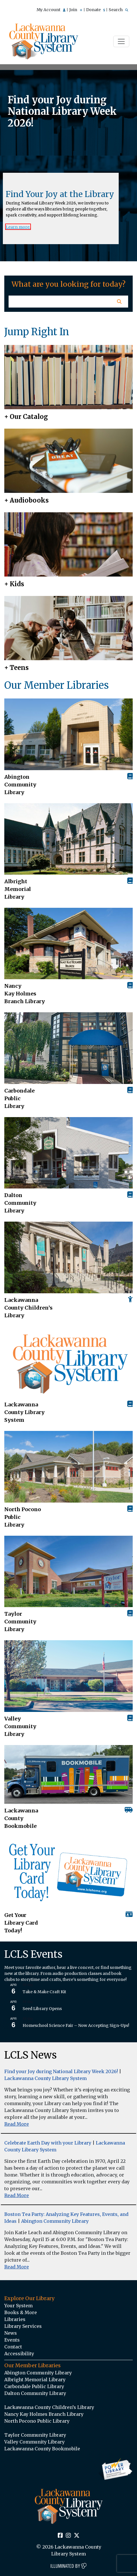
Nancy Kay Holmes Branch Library (24, 994)
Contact (13, 2347)
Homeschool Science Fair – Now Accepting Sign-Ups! (76, 2025)
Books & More (20, 2312)
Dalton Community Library (20, 1203)
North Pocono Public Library (22, 1517)
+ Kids (14, 584)
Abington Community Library (55, 2221)
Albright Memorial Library (17, 889)
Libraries (14, 2319)
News (10, 2333)
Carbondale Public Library (19, 1098)
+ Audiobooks (26, 500)
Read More (16, 2124)
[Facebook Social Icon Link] (60, 2535)
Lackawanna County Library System (24, 1412)
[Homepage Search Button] (119, 302)
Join (75, 9)
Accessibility (19, 2353)
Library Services (23, 2326)
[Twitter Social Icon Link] (77, 2535)
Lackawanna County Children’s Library (28, 1308)
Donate (95, 9)
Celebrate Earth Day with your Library (47, 2143)
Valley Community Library (20, 1726)
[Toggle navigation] (121, 41)
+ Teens (16, 668)
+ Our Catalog (26, 417)
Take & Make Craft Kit (44, 1991)
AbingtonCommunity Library (20, 785)
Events (12, 2340)
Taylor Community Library (20, 1622)
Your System (18, 2305)
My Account (51, 9)
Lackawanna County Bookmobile (21, 1818)
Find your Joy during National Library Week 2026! (61, 2071)
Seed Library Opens (42, 2008)
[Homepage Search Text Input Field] (59, 302)
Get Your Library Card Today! (21, 1923)
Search (118, 9)
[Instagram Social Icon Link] (68, 2535)
